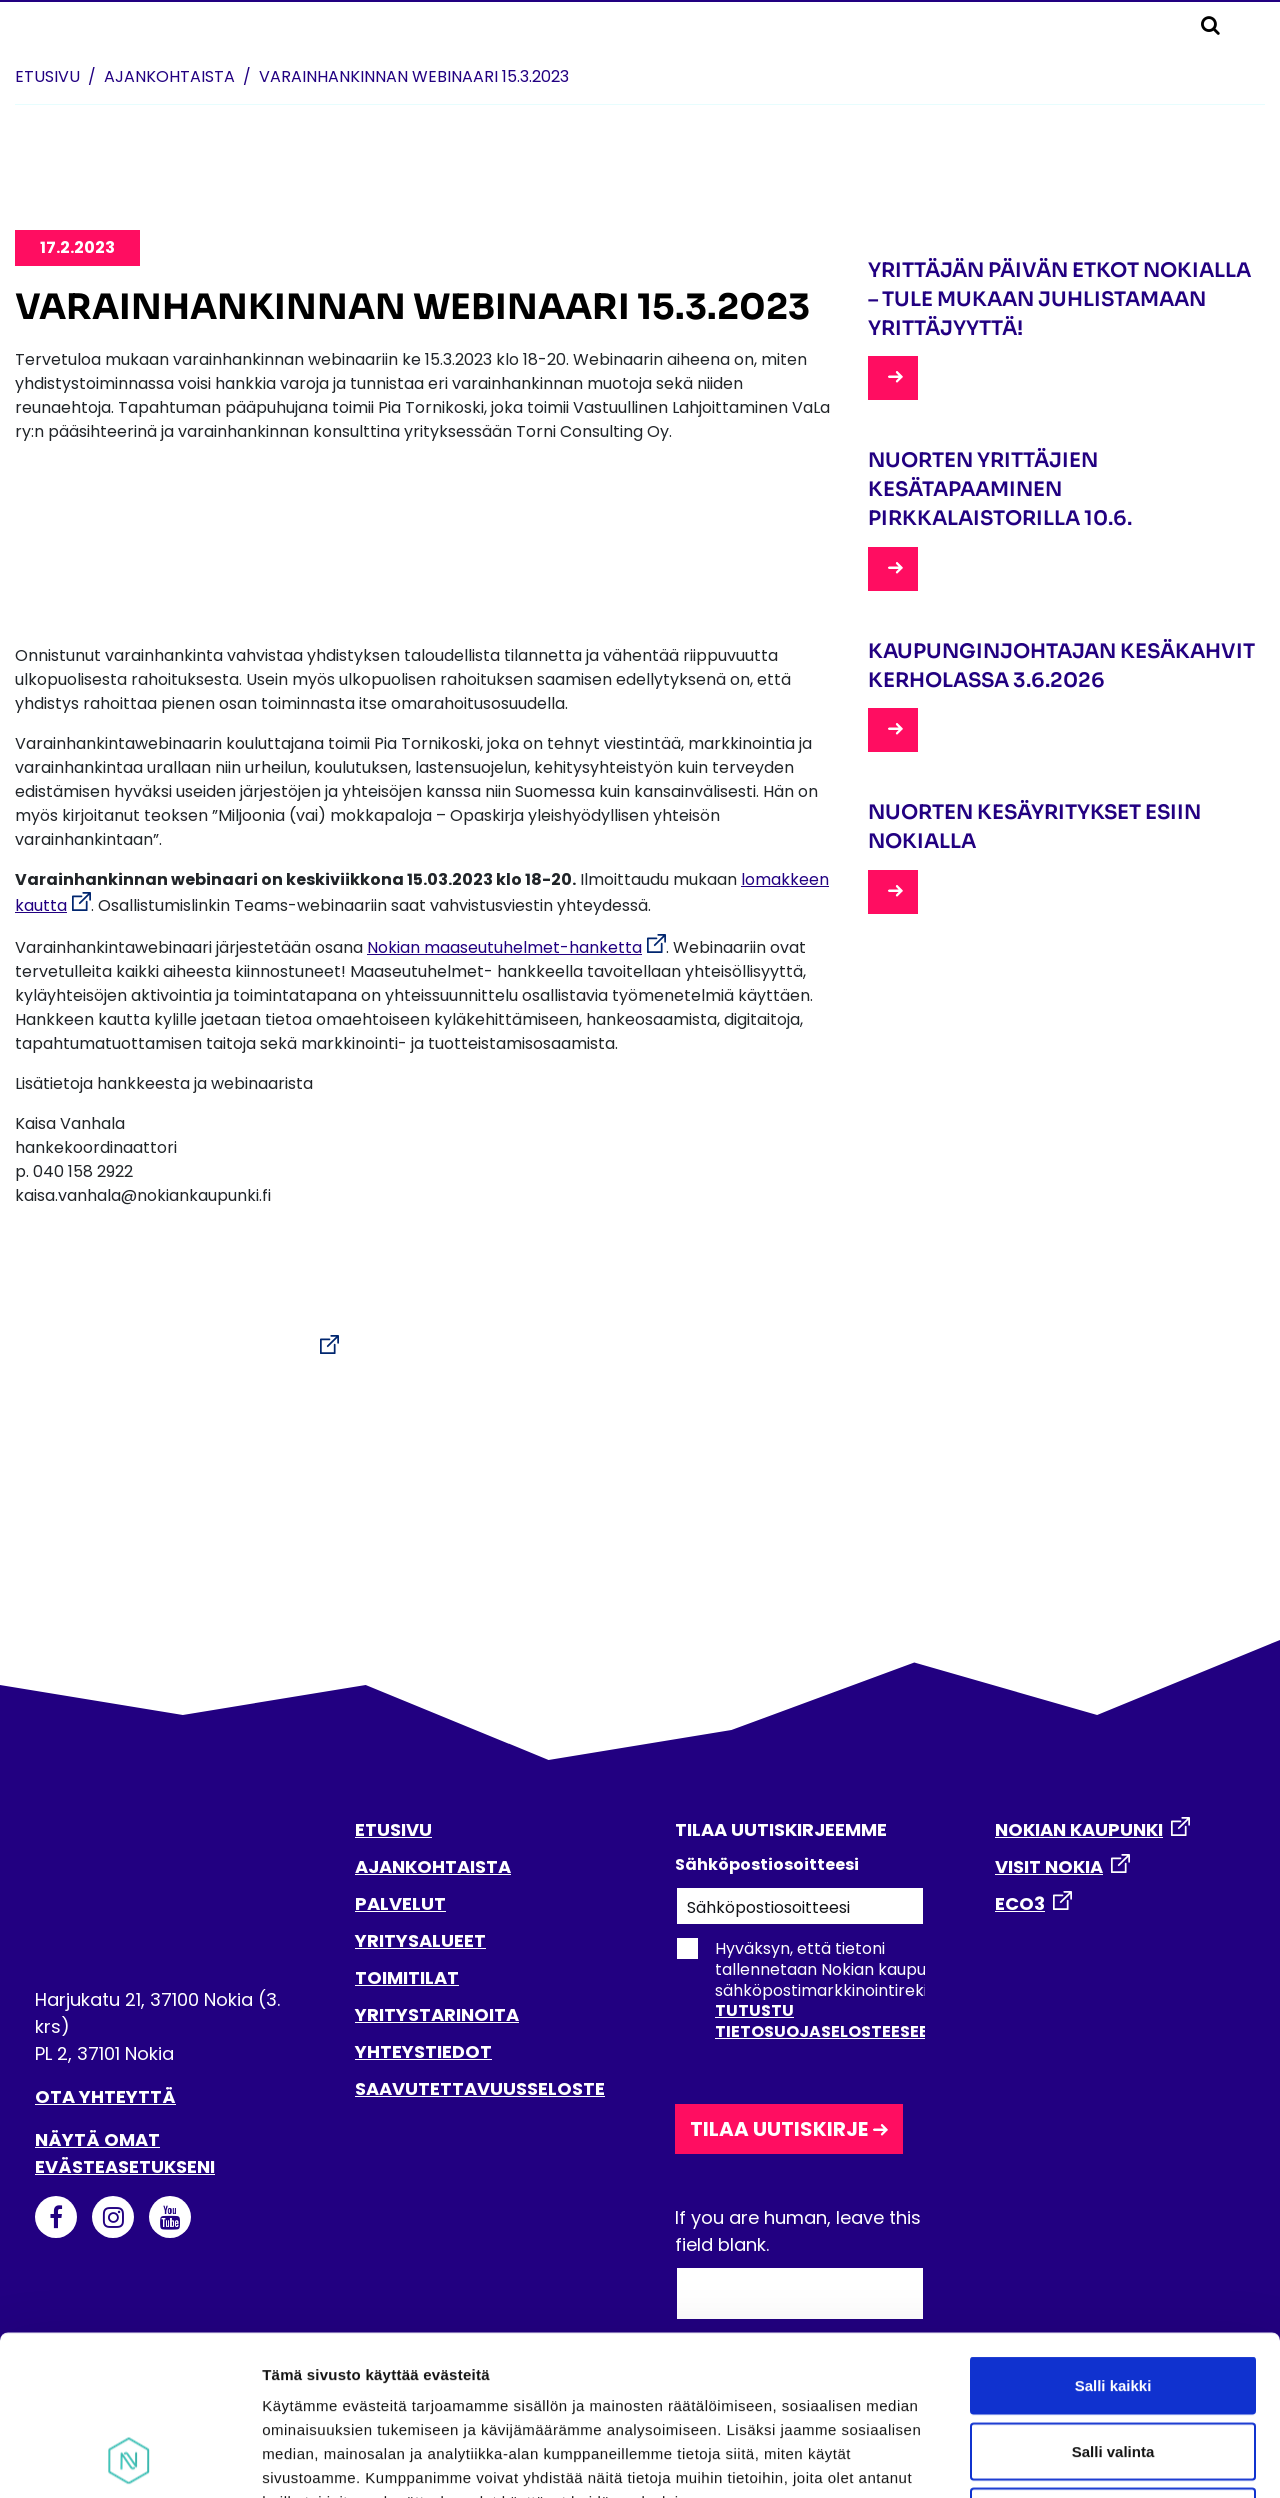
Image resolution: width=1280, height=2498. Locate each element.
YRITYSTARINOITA (437, 2014)
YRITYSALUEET (420, 1940)
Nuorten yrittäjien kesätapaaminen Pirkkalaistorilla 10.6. (1000, 489)
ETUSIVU (393, 1829)
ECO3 (1020, 1903)
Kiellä (1113, 2366)
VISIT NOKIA (1049, 1866)
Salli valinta (1113, 2301)
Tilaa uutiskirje (779, 2129)
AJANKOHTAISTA (433, 1866)
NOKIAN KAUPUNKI (1079, 1829)
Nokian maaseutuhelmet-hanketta (504, 947)
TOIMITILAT (407, 1977)
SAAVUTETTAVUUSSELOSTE (480, 2088)
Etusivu (47, 76)
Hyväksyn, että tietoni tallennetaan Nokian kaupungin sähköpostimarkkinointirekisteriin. (826, 1990)
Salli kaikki (1113, 2235)
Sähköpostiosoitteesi (767, 1864)
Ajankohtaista (169, 76)
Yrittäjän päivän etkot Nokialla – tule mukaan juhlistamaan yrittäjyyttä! (1059, 299)
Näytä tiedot (1069, 2458)
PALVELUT (400, 1903)
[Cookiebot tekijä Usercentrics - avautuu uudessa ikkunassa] (129, 2459)
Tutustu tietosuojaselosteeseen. (829, 2021)
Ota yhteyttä (105, 2096)
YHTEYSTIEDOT (423, 2051)
